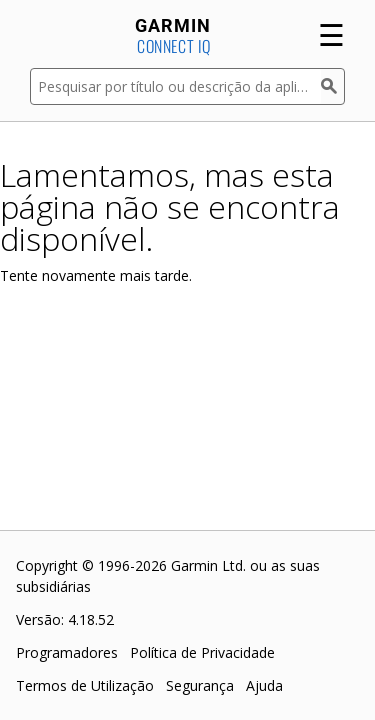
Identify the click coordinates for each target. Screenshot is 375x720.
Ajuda (264, 685)
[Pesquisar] (333, 86)
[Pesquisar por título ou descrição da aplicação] (175, 86)
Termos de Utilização (85, 685)
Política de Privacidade (202, 652)
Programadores (67, 652)
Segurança (200, 685)
